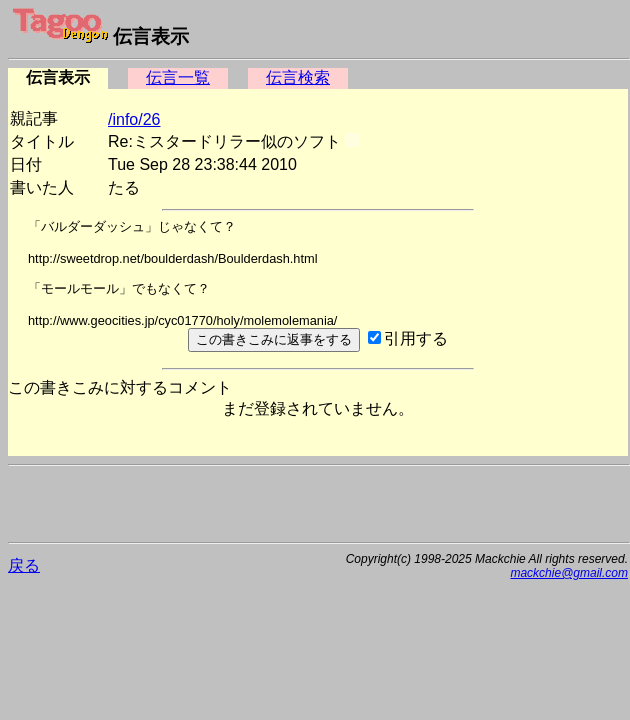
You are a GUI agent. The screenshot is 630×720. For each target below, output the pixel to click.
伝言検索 (298, 77)
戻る (24, 565)
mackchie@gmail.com (569, 573)
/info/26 (134, 119)
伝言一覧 (178, 77)
